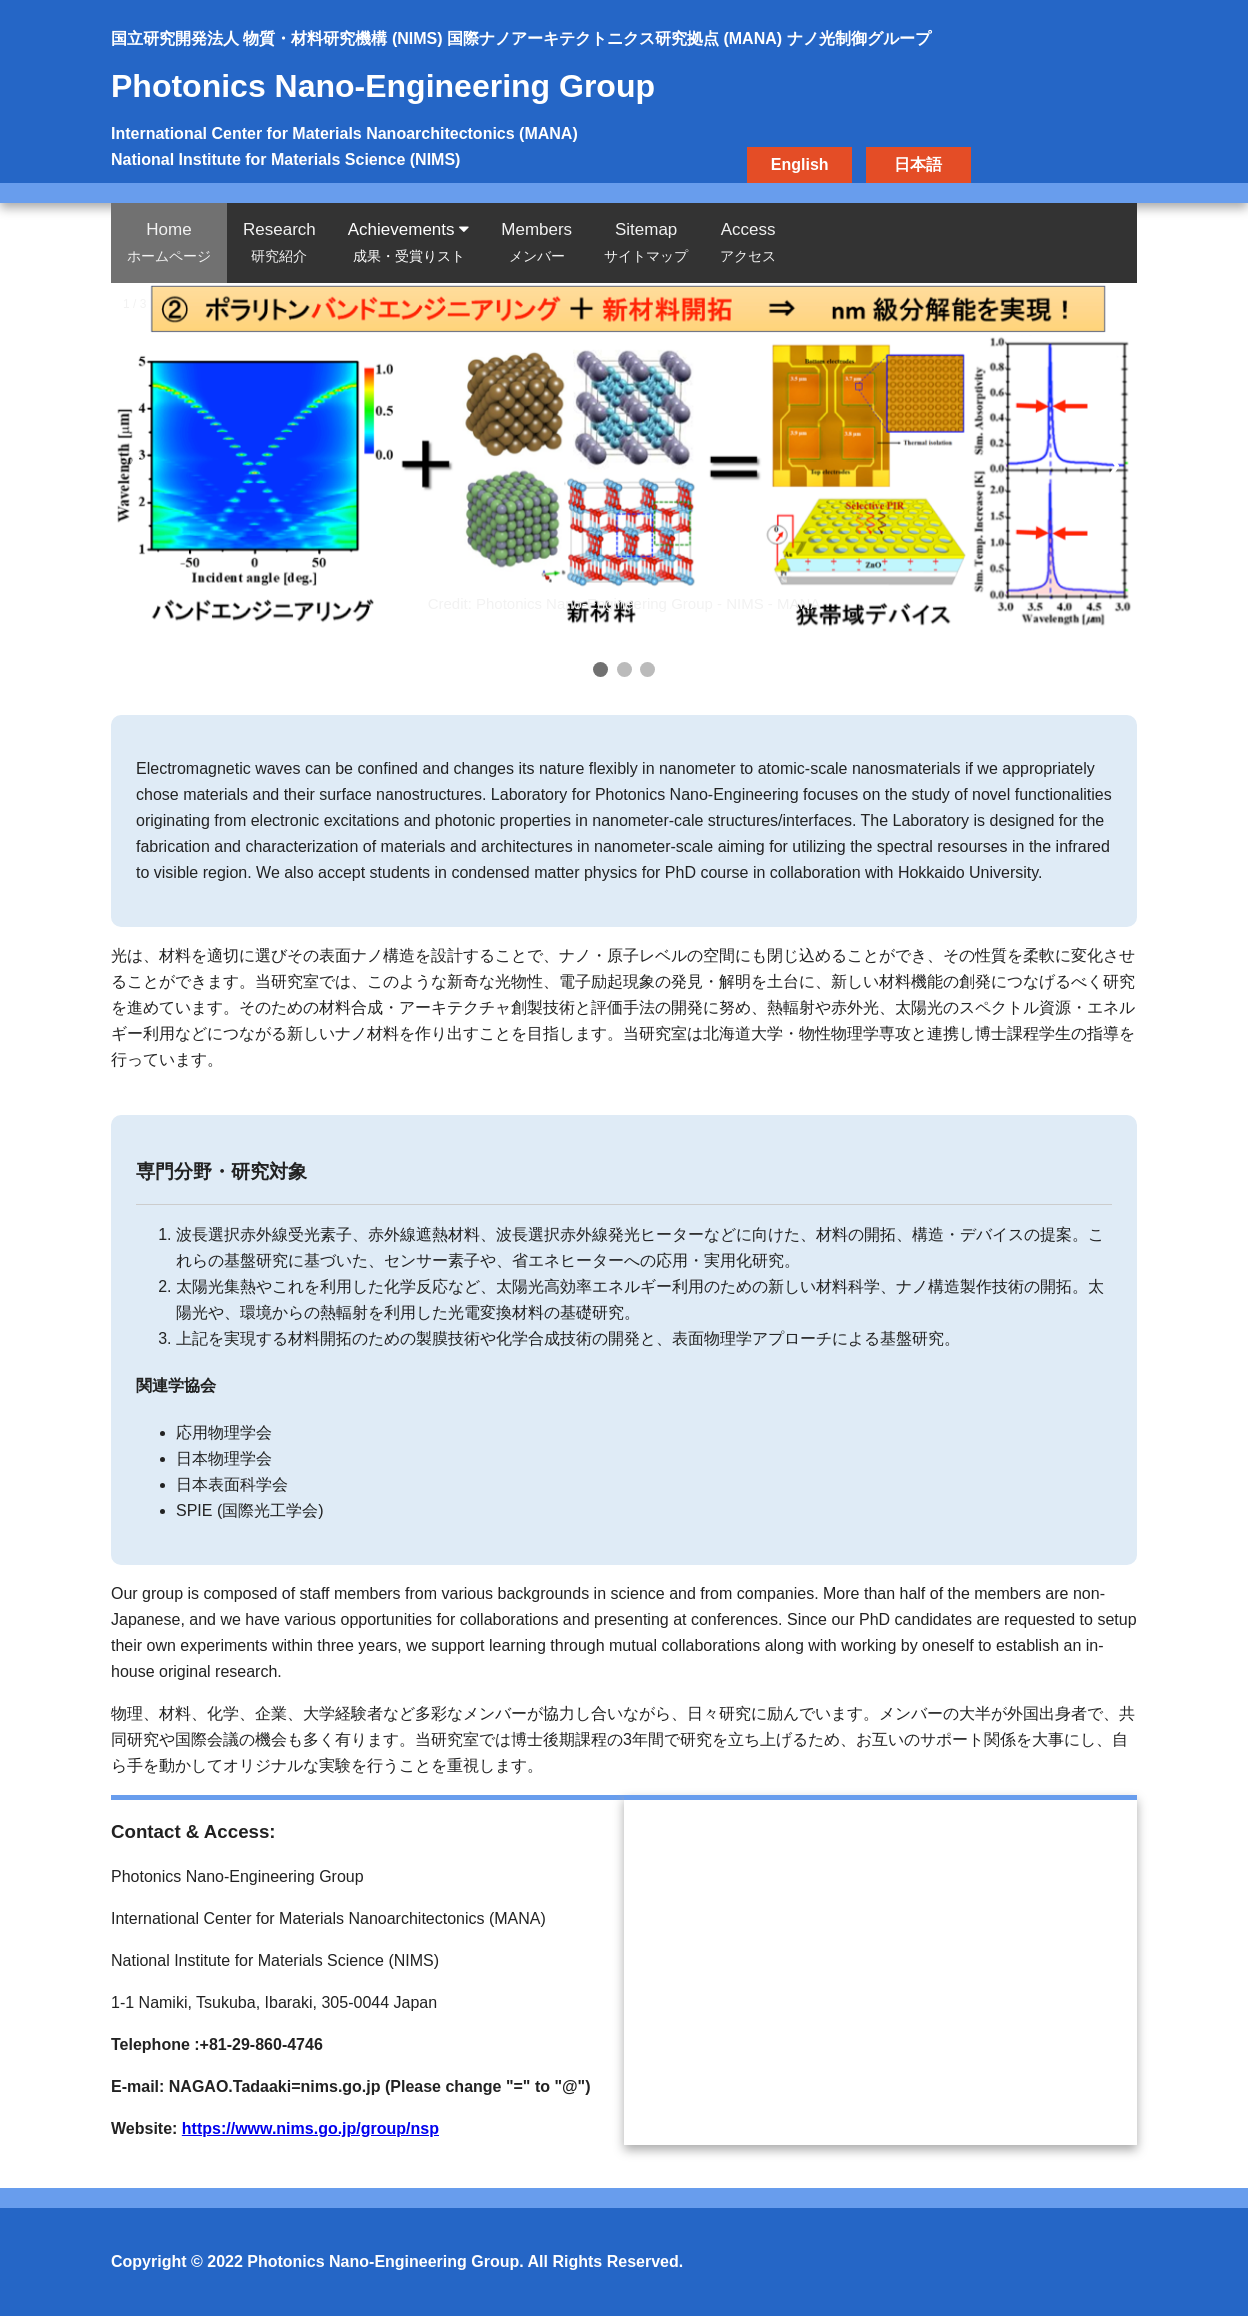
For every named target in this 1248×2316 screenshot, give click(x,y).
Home (169, 242)
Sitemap (646, 242)
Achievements (409, 242)
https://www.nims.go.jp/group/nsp (310, 2128)
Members (536, 242)
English (800, 164)
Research (279, 242)
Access (748, 242)
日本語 (918, 164)
